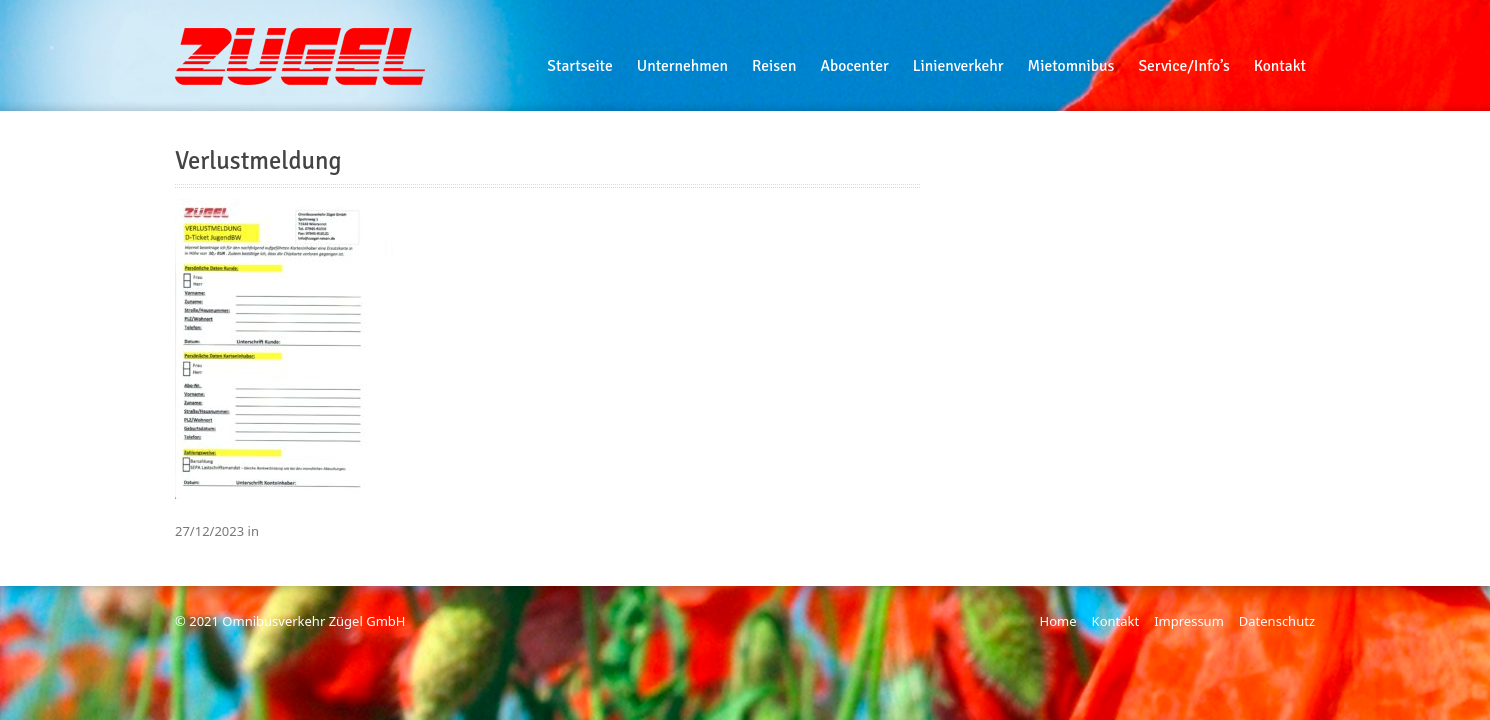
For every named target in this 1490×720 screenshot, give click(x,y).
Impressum (1189, 621)
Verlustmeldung (258, 161)
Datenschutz (1277, 621)
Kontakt (1116, 621)
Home (1058, 621)
